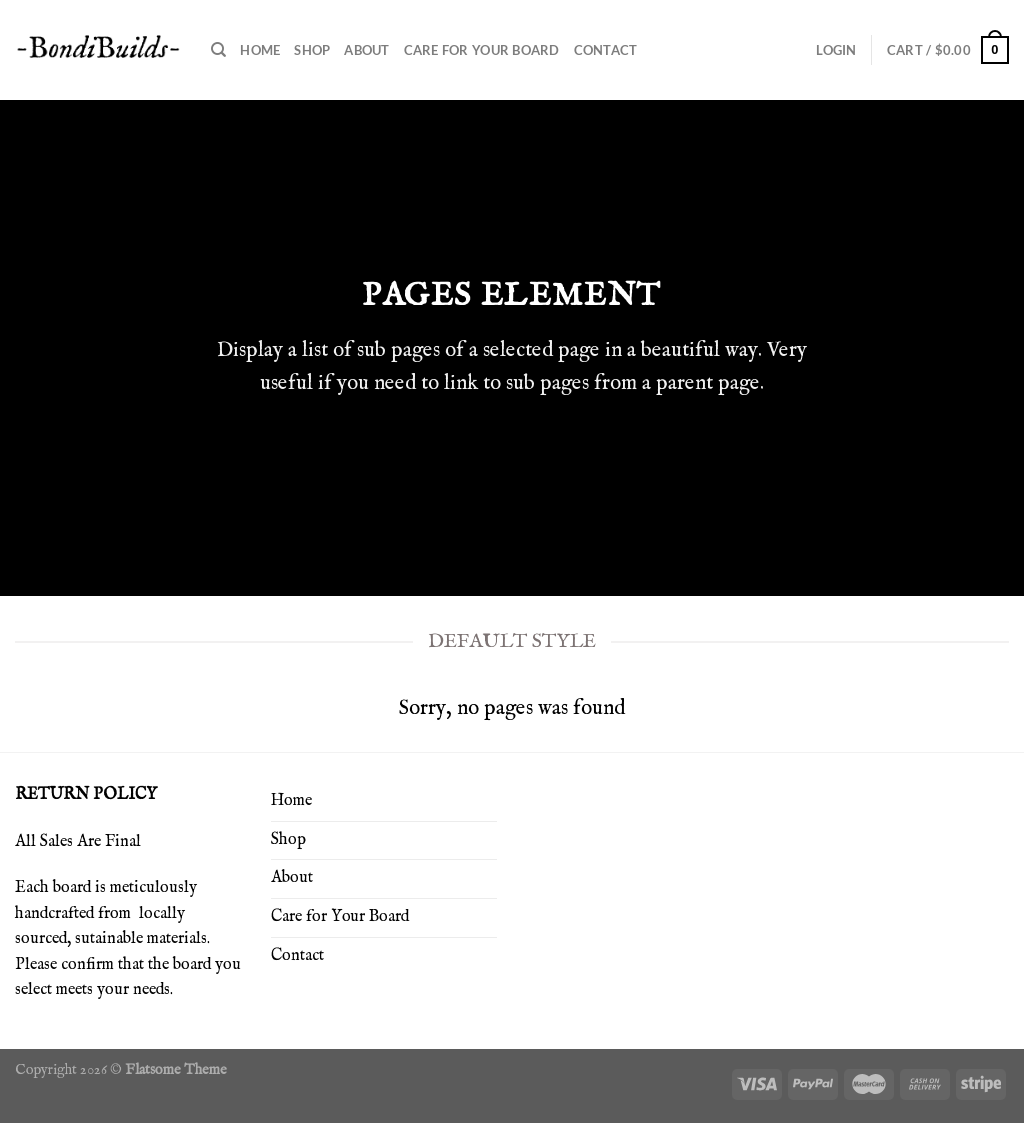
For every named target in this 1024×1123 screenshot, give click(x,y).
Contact (606, 50)
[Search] (218, 50)
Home (260, 50)
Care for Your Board (482, 50)
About (366, 50)
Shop (312, 50)
